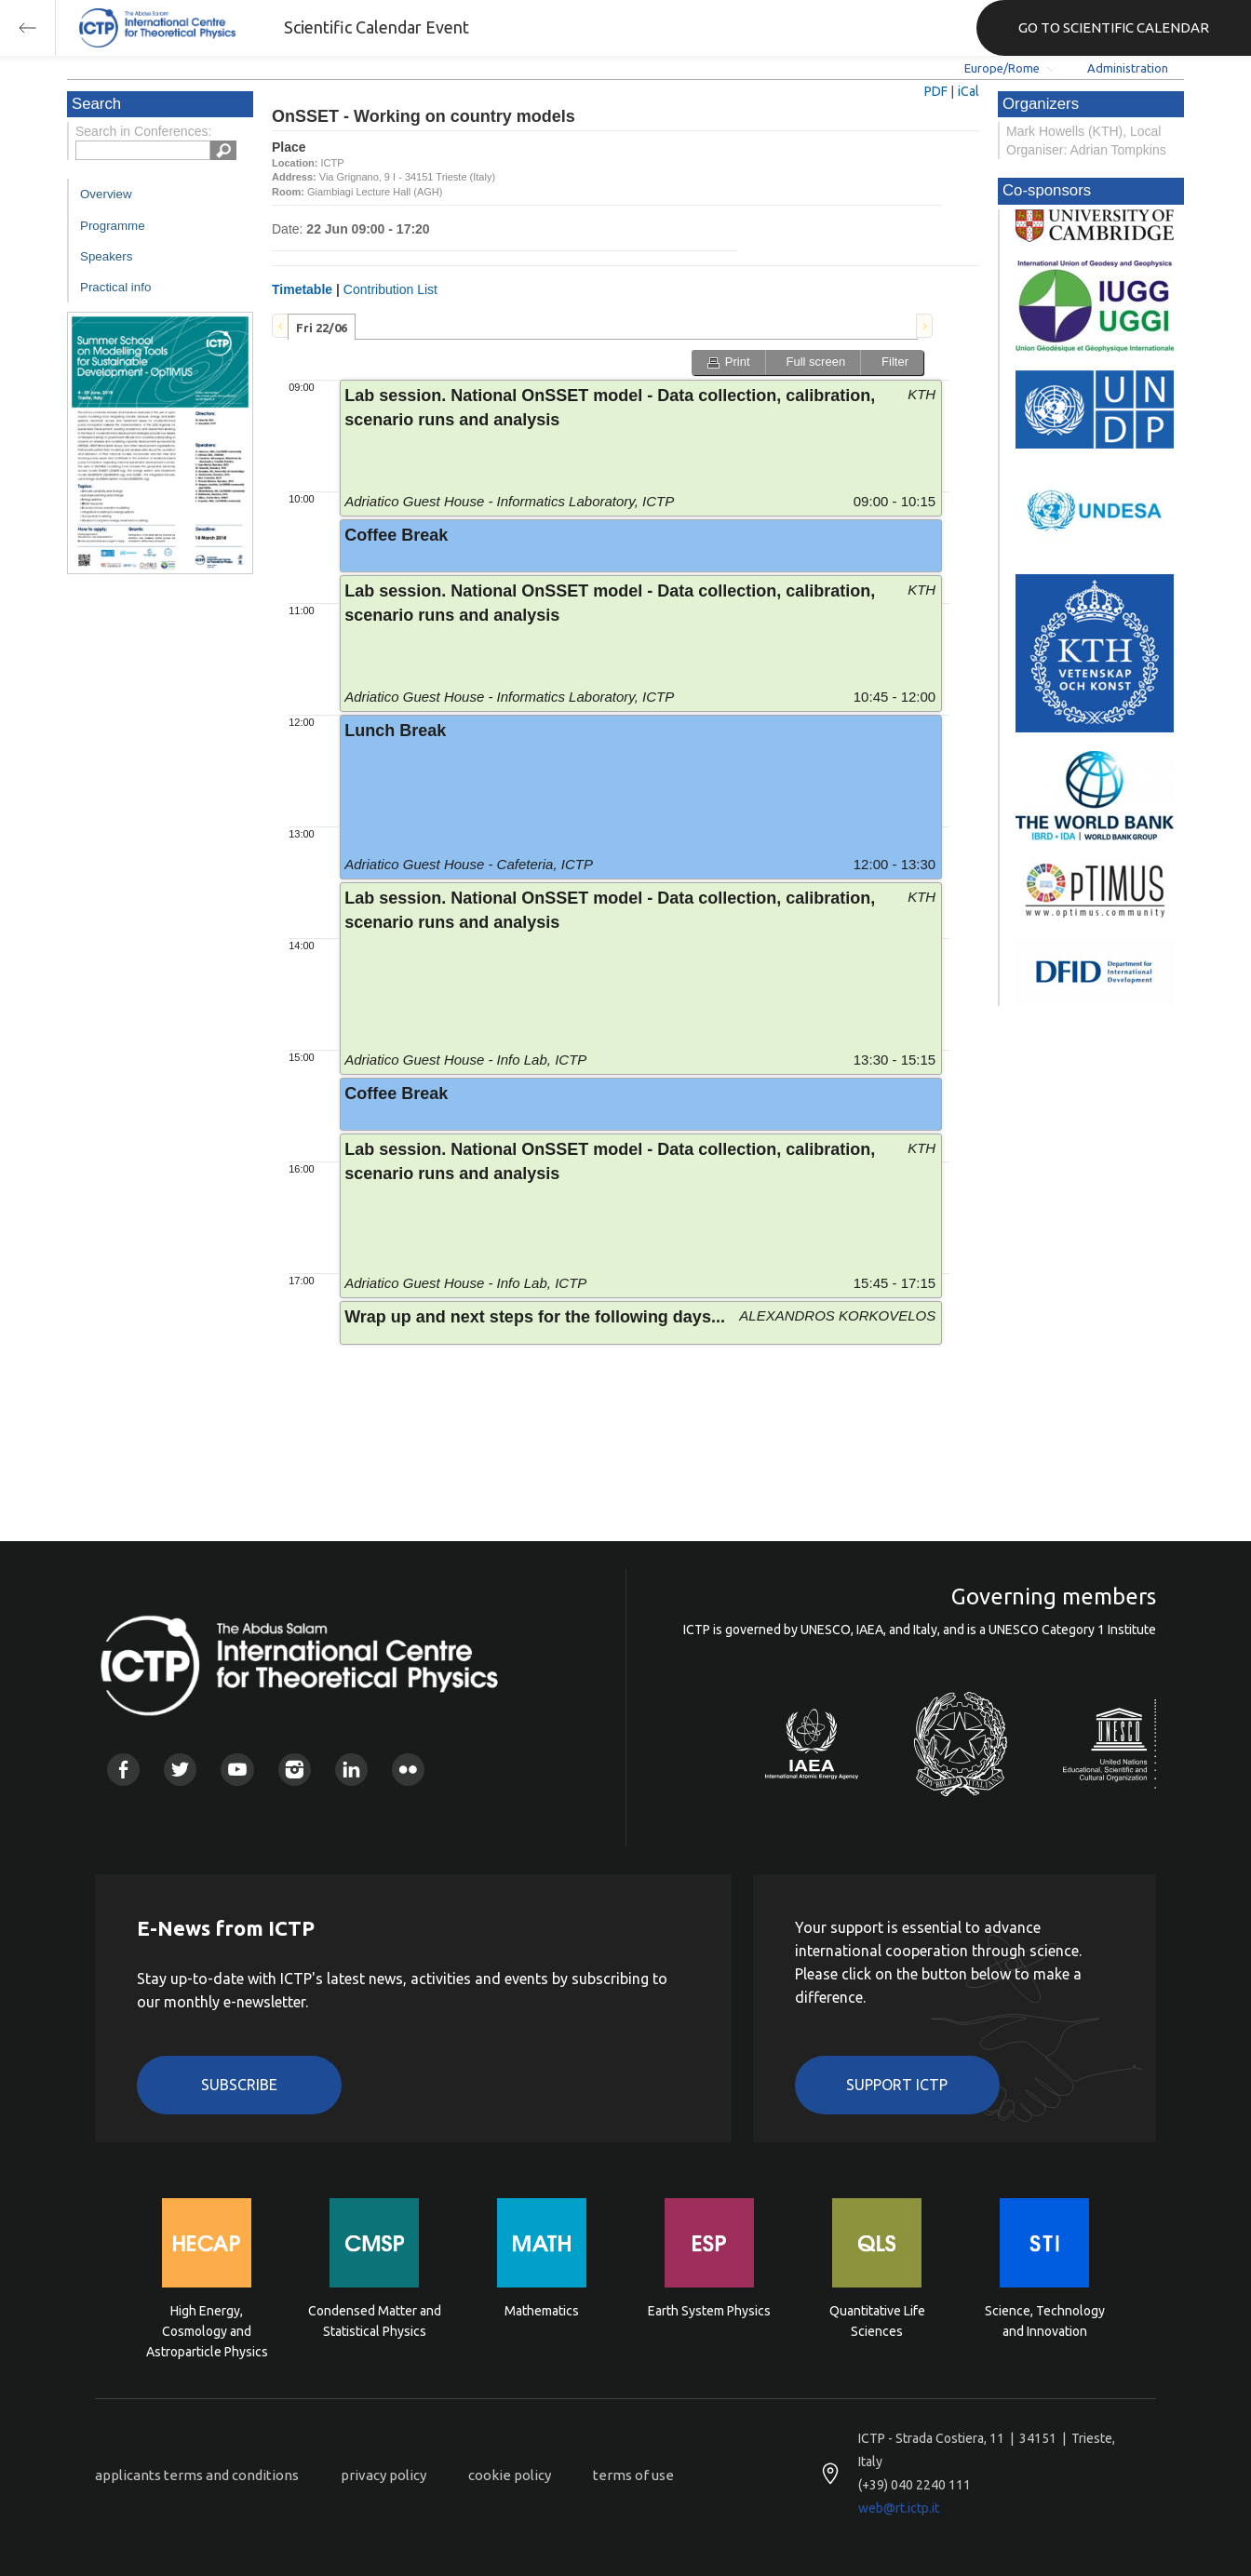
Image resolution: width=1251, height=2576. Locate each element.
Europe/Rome (1002, 67)
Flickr (408, 1769)
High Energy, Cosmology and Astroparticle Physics (207, 2329)
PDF (936, 91)
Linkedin (351, 1769)
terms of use (633, 2475)
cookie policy (509, 2475)
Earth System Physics (709, 2310)
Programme (112, 226)
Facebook (123, 1769)
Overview (106, 194)
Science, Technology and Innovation (1045, 2321)
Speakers (106, 256)
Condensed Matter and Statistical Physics (374, 2321)
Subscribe (239, 2084)
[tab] (322, 327)
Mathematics (541, 2310)
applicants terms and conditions (197, 2475)
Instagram (294, 1769)
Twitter (180, 1769)
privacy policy (383, 2475)
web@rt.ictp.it (898, 2508)
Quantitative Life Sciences (877, 2321)
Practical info (115, 287)
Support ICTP (897, 2084)
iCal (968, 91)
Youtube (237, 1769)
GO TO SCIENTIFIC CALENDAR (1113, 27)
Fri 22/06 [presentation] (321, 327)
